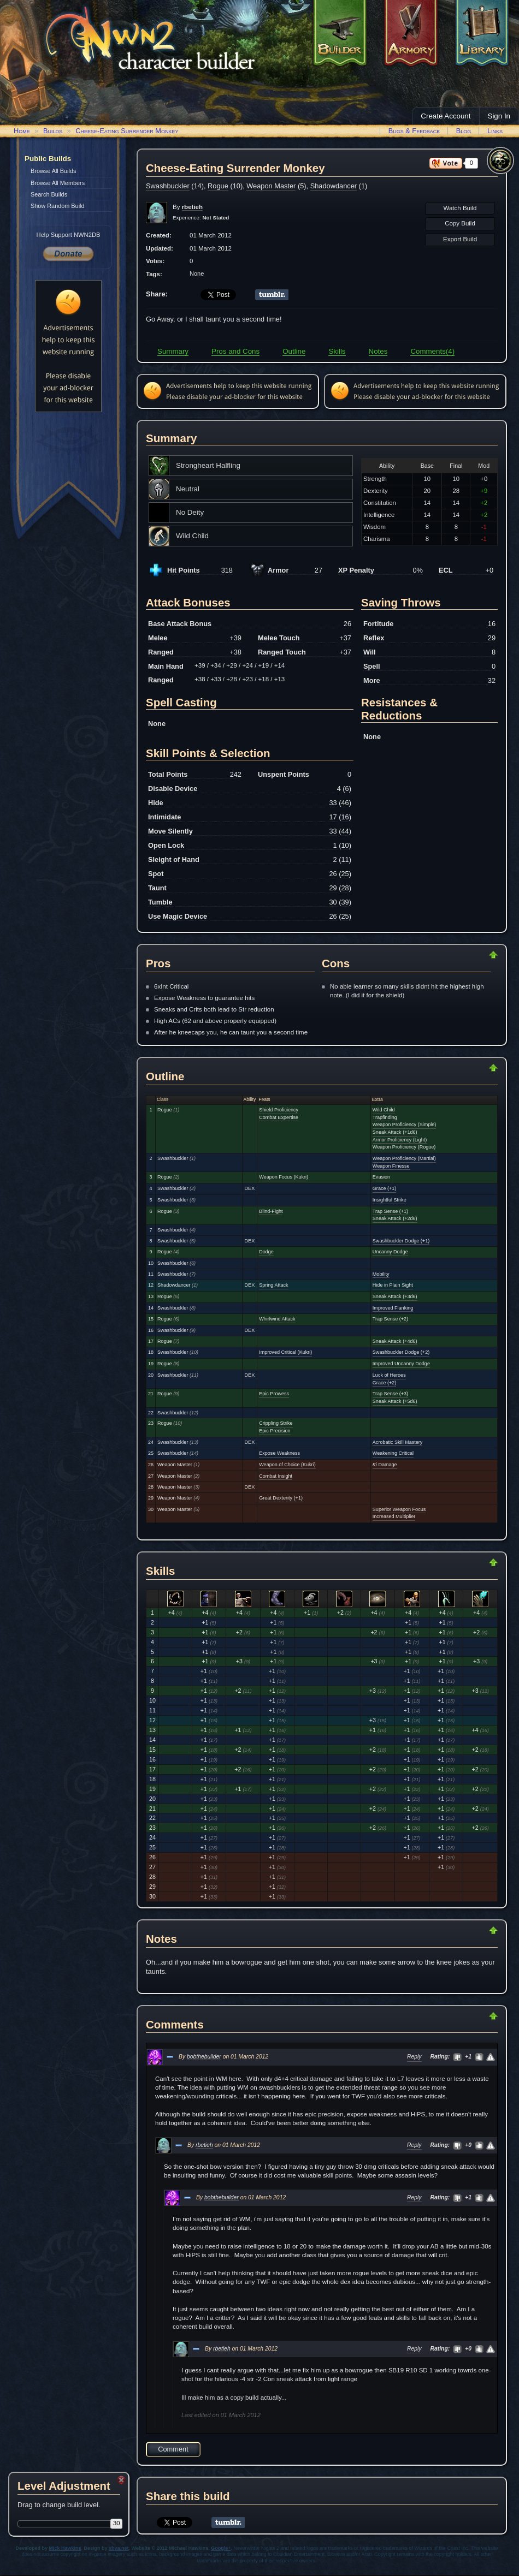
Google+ (221, 2548)
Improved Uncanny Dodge (401, 1363)
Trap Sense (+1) (390, 1211)
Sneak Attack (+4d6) (395, 1341)
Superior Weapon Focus (399, 1509)
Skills (336, 351)
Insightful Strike (389, 1200)
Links (495, 131)
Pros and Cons (235, 351)
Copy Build (460, 223)
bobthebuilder (204, 2057)
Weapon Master (271, 186)
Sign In (499, 116)
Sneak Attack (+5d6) (395, 1401)
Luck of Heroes (389, 1375)
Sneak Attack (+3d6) (395, 1296)
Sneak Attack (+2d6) (395, 1218)
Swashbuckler (168, 186)
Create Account (445, 116)
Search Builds (49, 194)
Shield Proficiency (278, 1110)
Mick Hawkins (65, 2548)
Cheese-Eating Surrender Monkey (126, 131)
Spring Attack (273, 1285)
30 (116, 2523)
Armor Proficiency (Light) (400, 1140)
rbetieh (204, 2145)
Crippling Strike (275, 1423)
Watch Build (459, 208)
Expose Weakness (279, 1453)
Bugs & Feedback (414, 131)
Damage (385, 1464)
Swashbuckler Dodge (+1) (401, 1241)
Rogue (218, 186)
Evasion (381, 1177)
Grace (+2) (385, 1382)
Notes (378, 351)
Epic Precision (274, 1430)
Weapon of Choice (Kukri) (287, 1464)
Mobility (381, 1274)
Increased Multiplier (394, 1516)
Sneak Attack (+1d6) (395, 1132)
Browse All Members (58, 183)
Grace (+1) (385, 1188)
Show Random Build (58, 206)
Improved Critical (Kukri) (285, 1352)
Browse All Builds (53, 171)
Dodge (266, 1251)
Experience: (201, 218)
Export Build (460, 239)
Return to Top (458, 954)
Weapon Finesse (391, 1166)
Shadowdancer (333, 186)
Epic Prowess (274, 1393)
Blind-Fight (270, 1211)
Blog (463, 131)
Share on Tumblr (271, 294)
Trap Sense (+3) (390, 1393)
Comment (173, 2449)
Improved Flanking (393, 1308)
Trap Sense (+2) (390, 1319)
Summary (172, 351)
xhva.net (119, 2548)
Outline (293, 351)
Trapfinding (385, 1117)
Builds (52, 131)
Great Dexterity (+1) (281, 1498)
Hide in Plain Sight (393, 1285)
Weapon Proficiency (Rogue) (404, 1147)
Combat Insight (275, 1476)
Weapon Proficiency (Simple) (404, 1124)
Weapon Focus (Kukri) (283, 1177)
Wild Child (384, 1110)
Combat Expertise (278, 1117)
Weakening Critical (393, 1453)
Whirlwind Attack (277, 1319)
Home (22, 131)
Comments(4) (432, 351)
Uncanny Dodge (390, 1251)
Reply (414, 2057)
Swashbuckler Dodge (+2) (401, 1352)
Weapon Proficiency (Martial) (404, 1158)
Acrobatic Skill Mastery (398, 1442)
